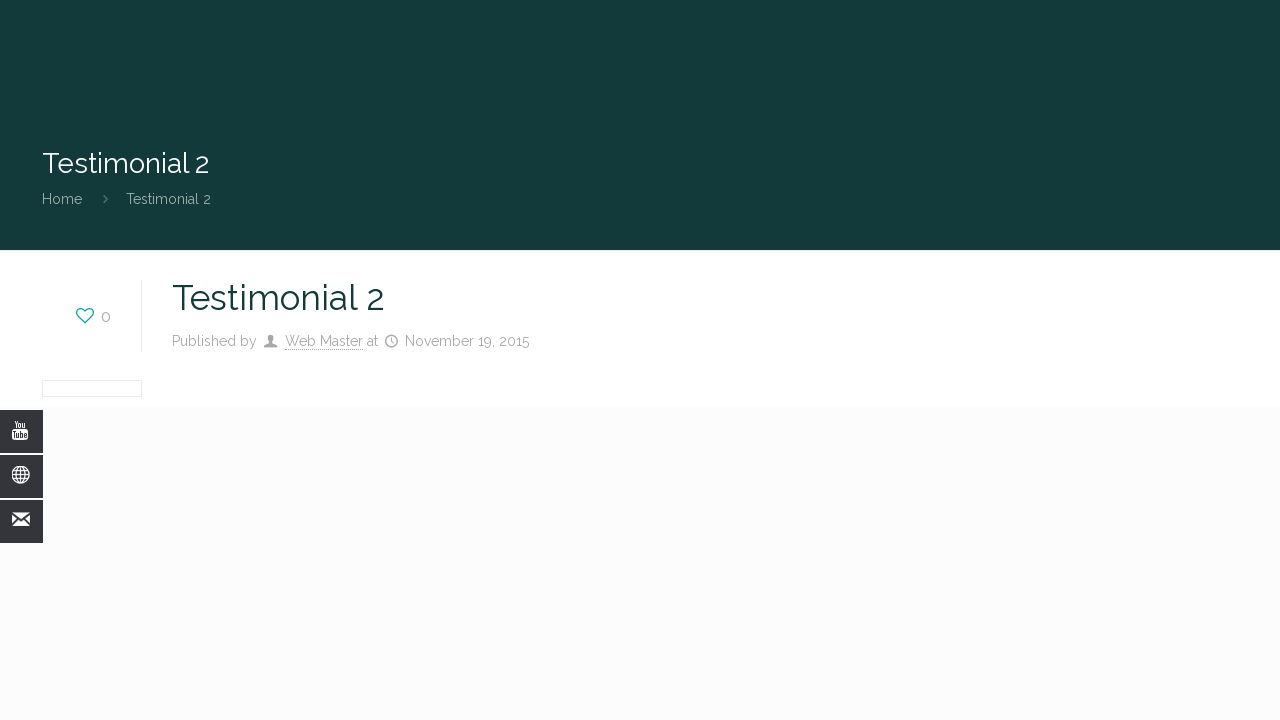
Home (62, 199)
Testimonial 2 (168, 199)
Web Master (324, 341)
